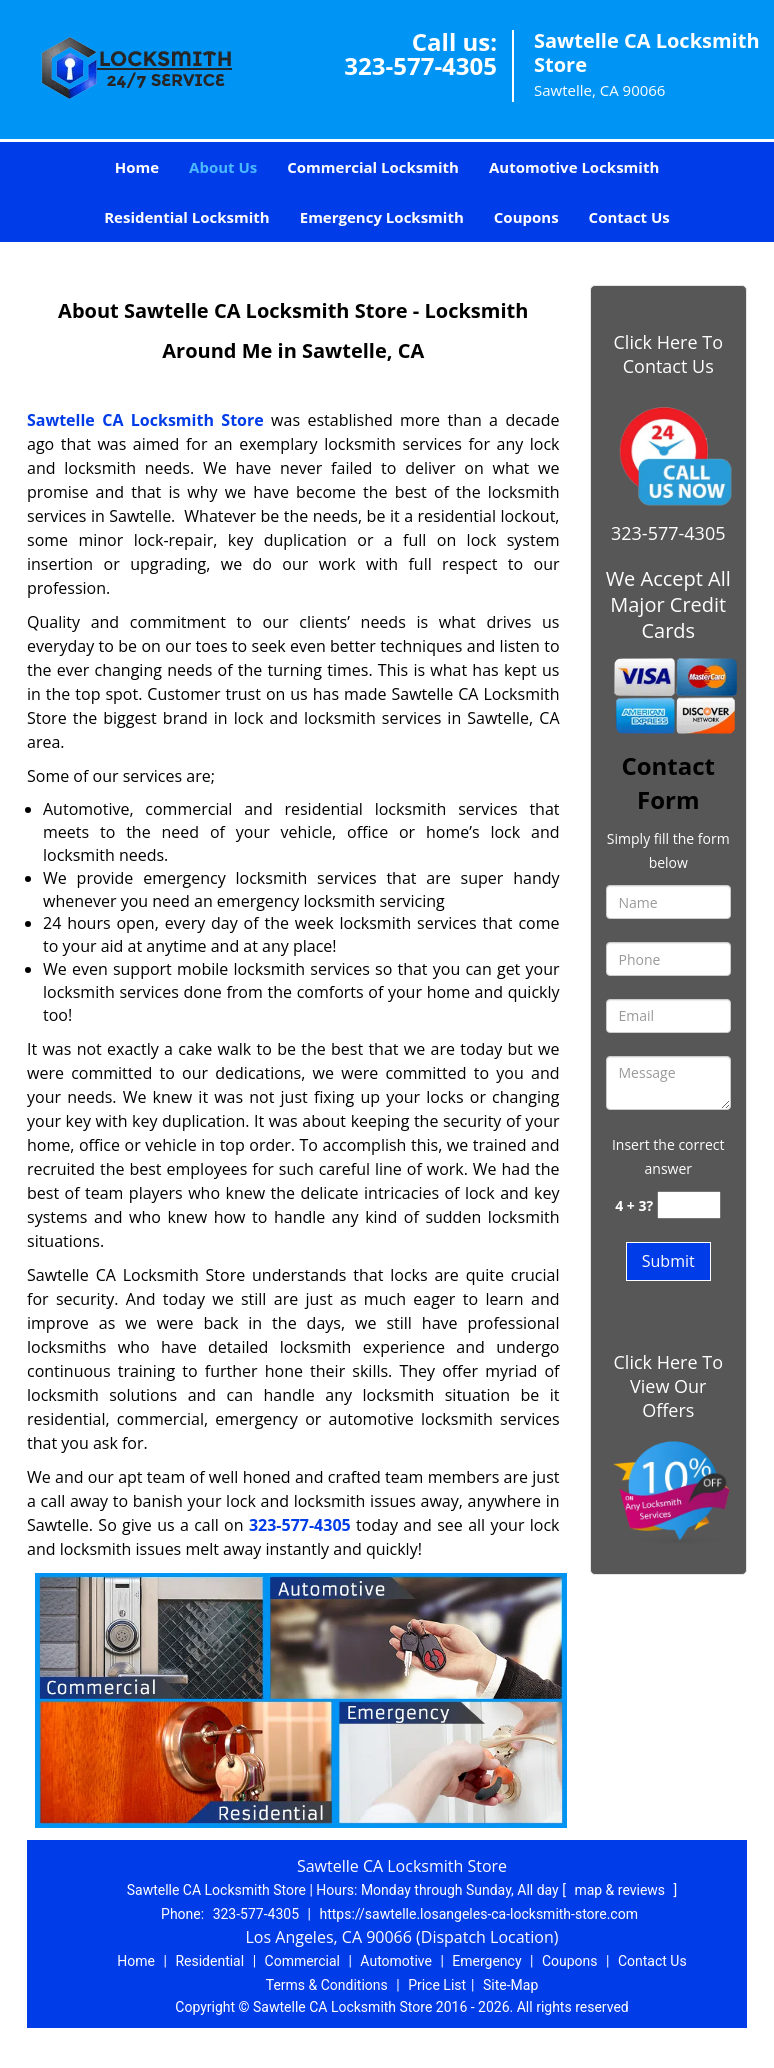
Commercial (302, 1961)
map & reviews (621, 1890)
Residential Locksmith (187, 217)
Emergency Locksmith (382, 217)
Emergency (486, 1961)
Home (137, 167)
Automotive (396, 1961)
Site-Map (510, 1985)
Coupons (526, 217)
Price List (437, 1985)
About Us (223, 167)
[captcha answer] (689, 1205)
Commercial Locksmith (373, 167)
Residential (209, 1961)
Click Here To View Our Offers (668, 1386)
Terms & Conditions (327, 1985)
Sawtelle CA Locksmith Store (145, 420)
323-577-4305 (420, 65)
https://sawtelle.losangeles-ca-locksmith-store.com (478, 1914)
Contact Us (629, 217)
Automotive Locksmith (574, 167)
